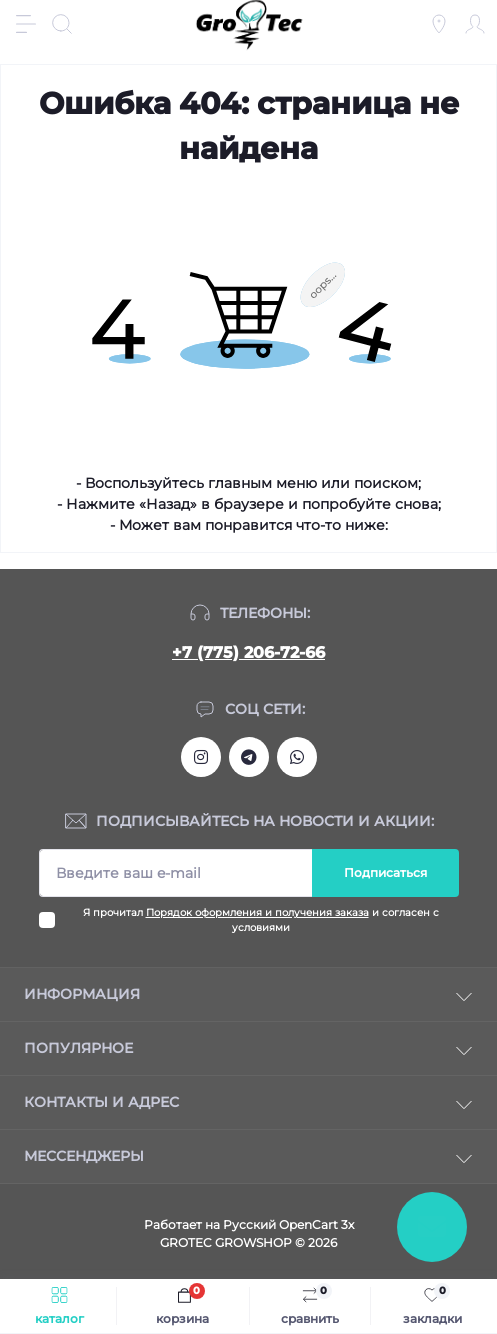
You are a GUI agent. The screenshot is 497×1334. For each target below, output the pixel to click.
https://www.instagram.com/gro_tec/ (201, 757)
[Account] (475, 24)
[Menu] (26, 24)
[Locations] (439, 24)
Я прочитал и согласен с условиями (261, 920)
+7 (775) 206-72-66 (248, 652)
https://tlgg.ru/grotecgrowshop (249, 757)
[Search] (62, 24)
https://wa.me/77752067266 (297, 757)
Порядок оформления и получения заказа (257, 912)
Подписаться (385, 872)
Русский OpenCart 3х (288, 1224)
